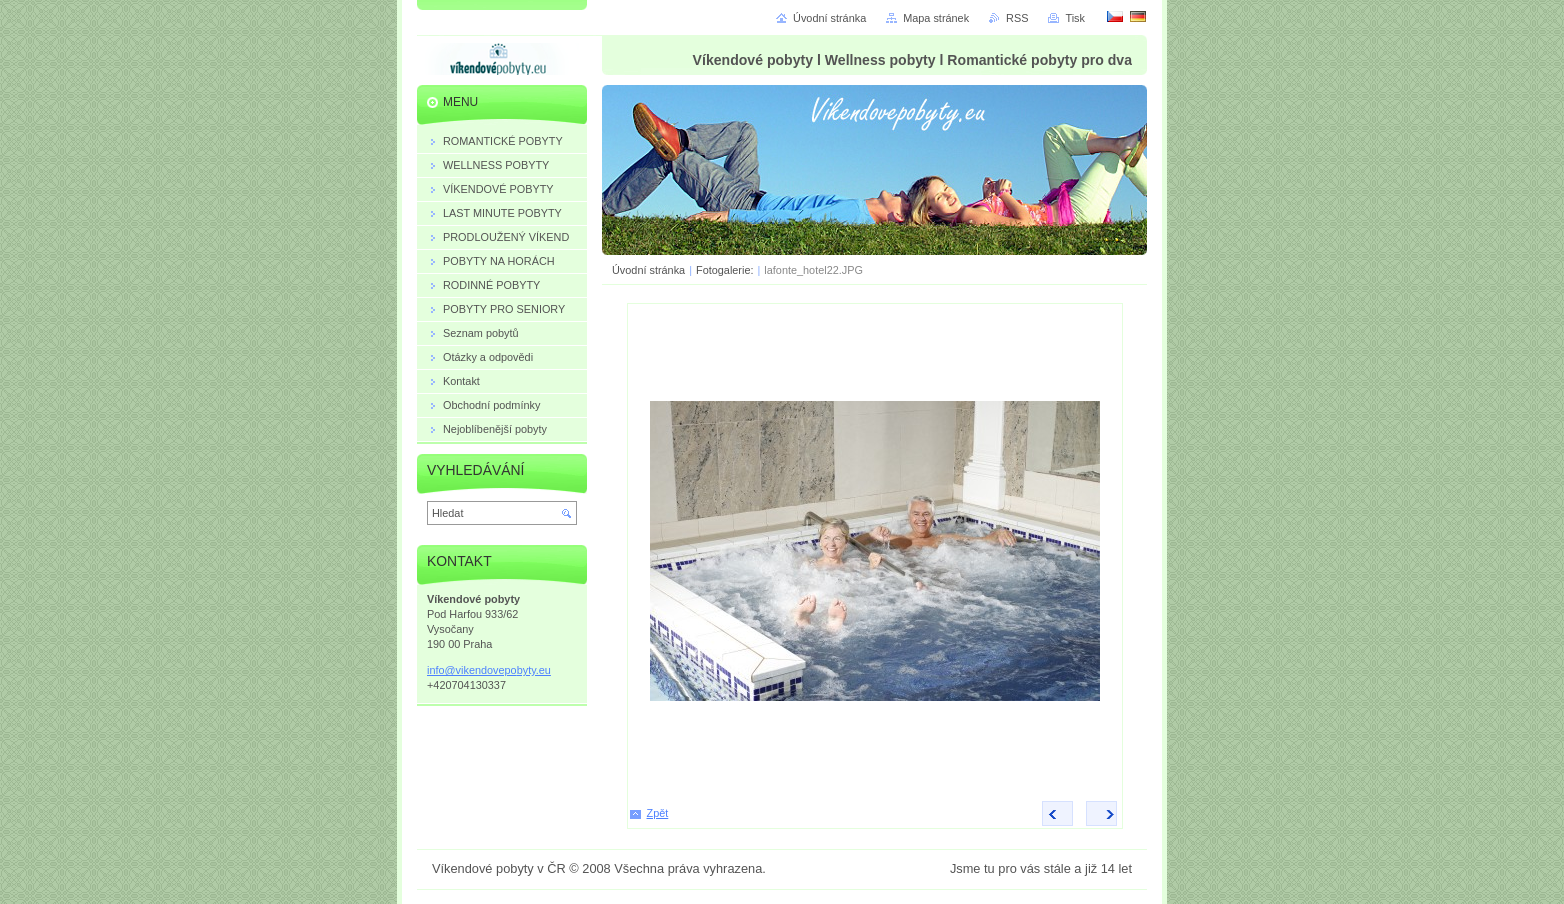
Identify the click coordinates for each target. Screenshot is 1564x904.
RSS (1017, 18)
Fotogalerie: (726, 270)
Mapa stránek (936, 18)
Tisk (1075, 18)
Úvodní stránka (648, 270)
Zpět (658, 813)
